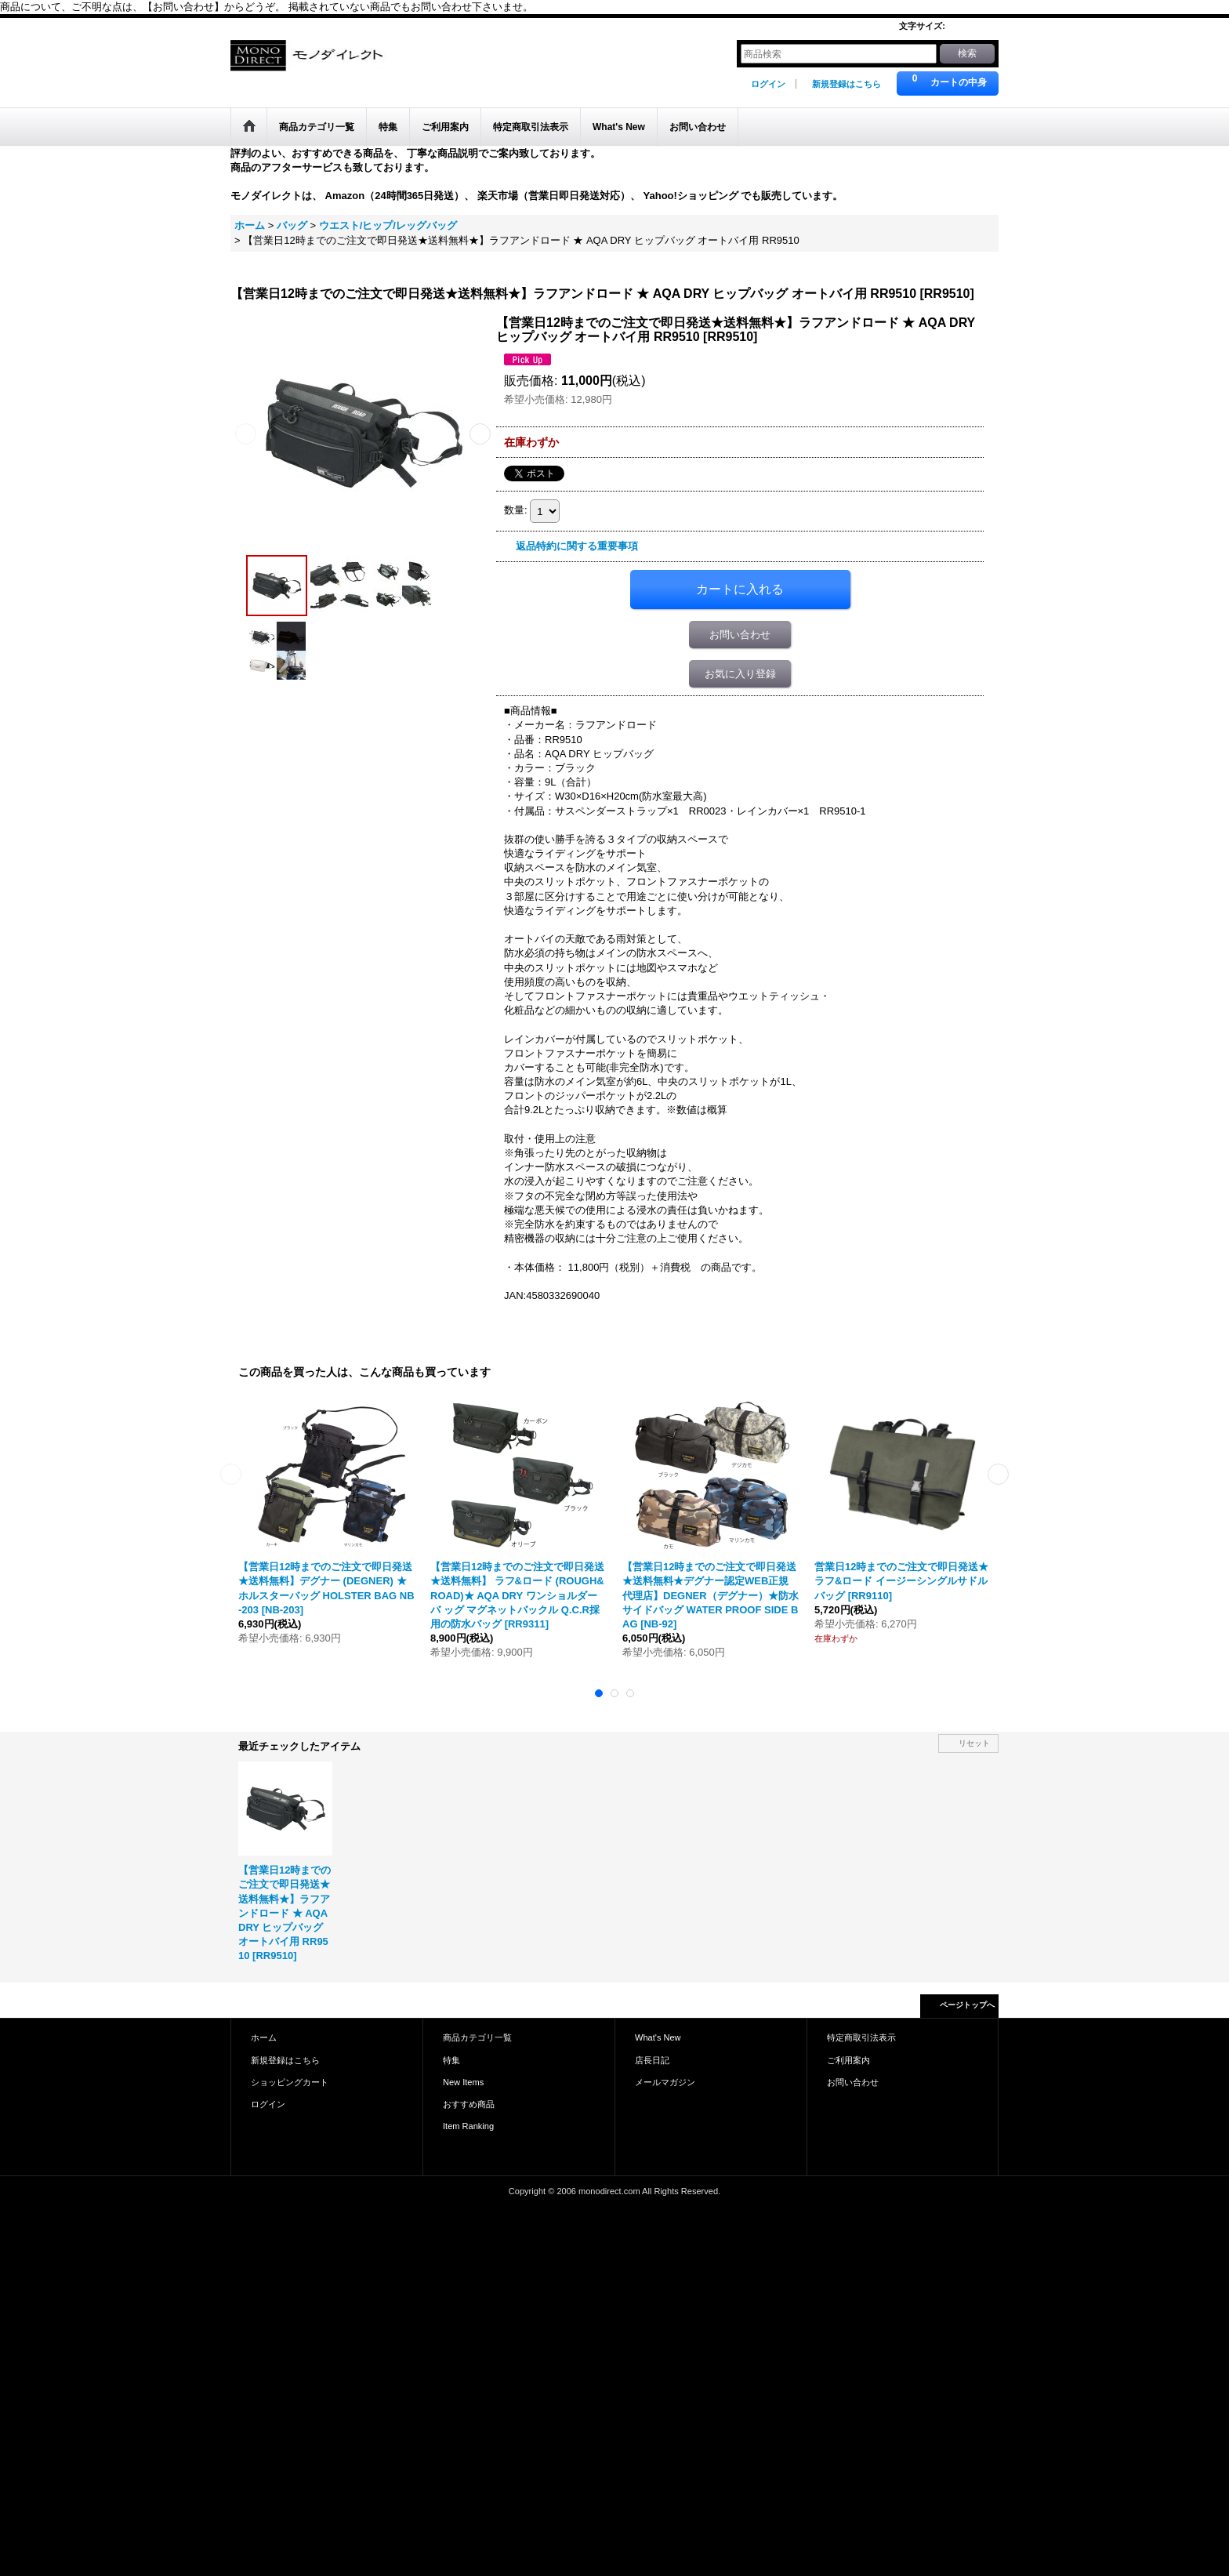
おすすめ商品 (469, 2104)
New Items (463, 2082)
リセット (974, 1743)
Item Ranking (468, 2126)
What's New (658, 2037)
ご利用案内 (848, 2060)
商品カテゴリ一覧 (477, 2037)
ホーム (264, 2037)
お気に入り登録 (740, 674)
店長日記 (652, 2060)
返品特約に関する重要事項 (577, 546)
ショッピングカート (289, 2082)
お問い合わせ (739, 634)
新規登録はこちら (846, 84)
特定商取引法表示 (861, 2037)
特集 (451, 2060)
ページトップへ (967, 2005)
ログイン (768, 84)
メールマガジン (665, 2082)
